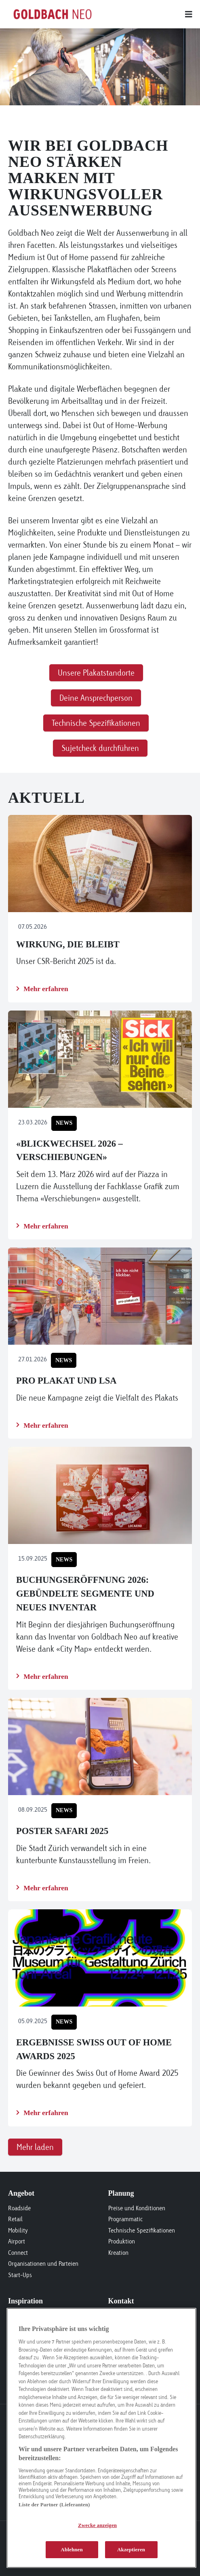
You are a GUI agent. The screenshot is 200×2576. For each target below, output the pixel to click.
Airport (16, 2241)
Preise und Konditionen (136, 2208)
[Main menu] (144, 14)
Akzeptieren (131, 2549)
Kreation (118, 2252)
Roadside (19, 2208)
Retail (15, 2219)
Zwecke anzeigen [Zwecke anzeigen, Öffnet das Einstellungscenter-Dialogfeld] (97, 2525)
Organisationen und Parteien (43, 2263)
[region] (101, 2438)
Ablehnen (72, 2549)
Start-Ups (20, 2275)
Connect (18, 2252)
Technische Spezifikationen (141, 2230)
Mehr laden (35, 2147)
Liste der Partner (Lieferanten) (54, 2504)
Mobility (18, 2230)
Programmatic (125, 2219)
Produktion (121, 2241)
